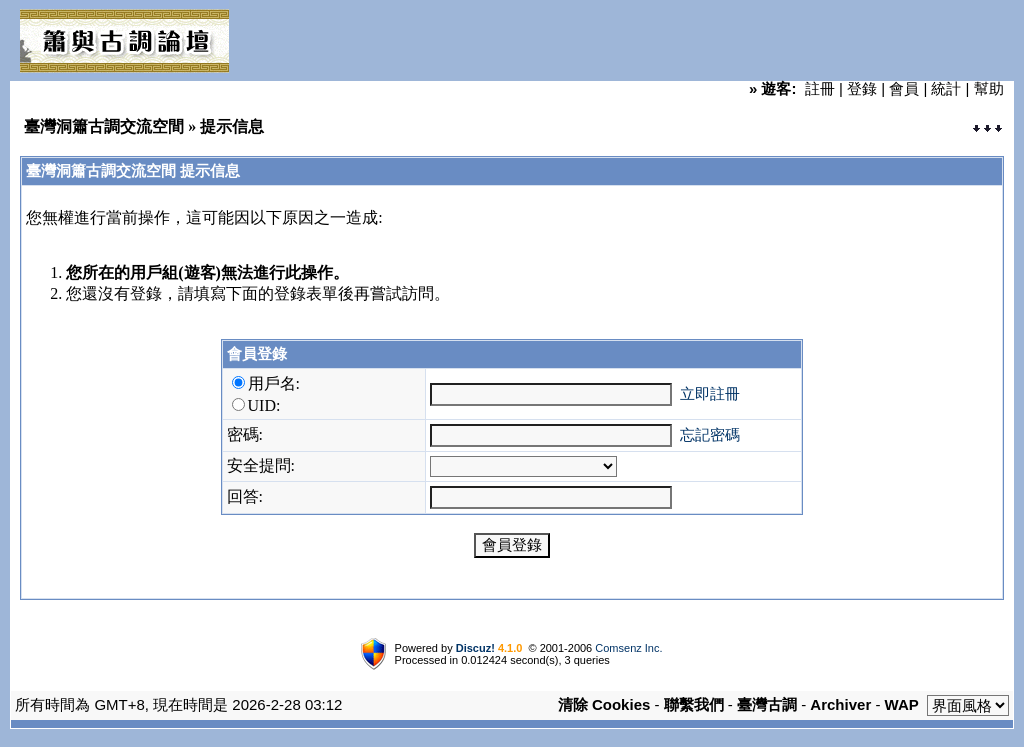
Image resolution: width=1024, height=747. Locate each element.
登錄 (862, 88)
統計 (946, 88)
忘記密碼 (710, 434)
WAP (902, 704)
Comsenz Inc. (628, 648)
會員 (904, 88)
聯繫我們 (694, 704)
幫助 (989, 88)
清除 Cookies (604, 704)
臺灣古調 (767, 704)
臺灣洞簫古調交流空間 (104, 126)
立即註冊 (710, 393)
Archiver (840, 704)
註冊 (820, 88)
